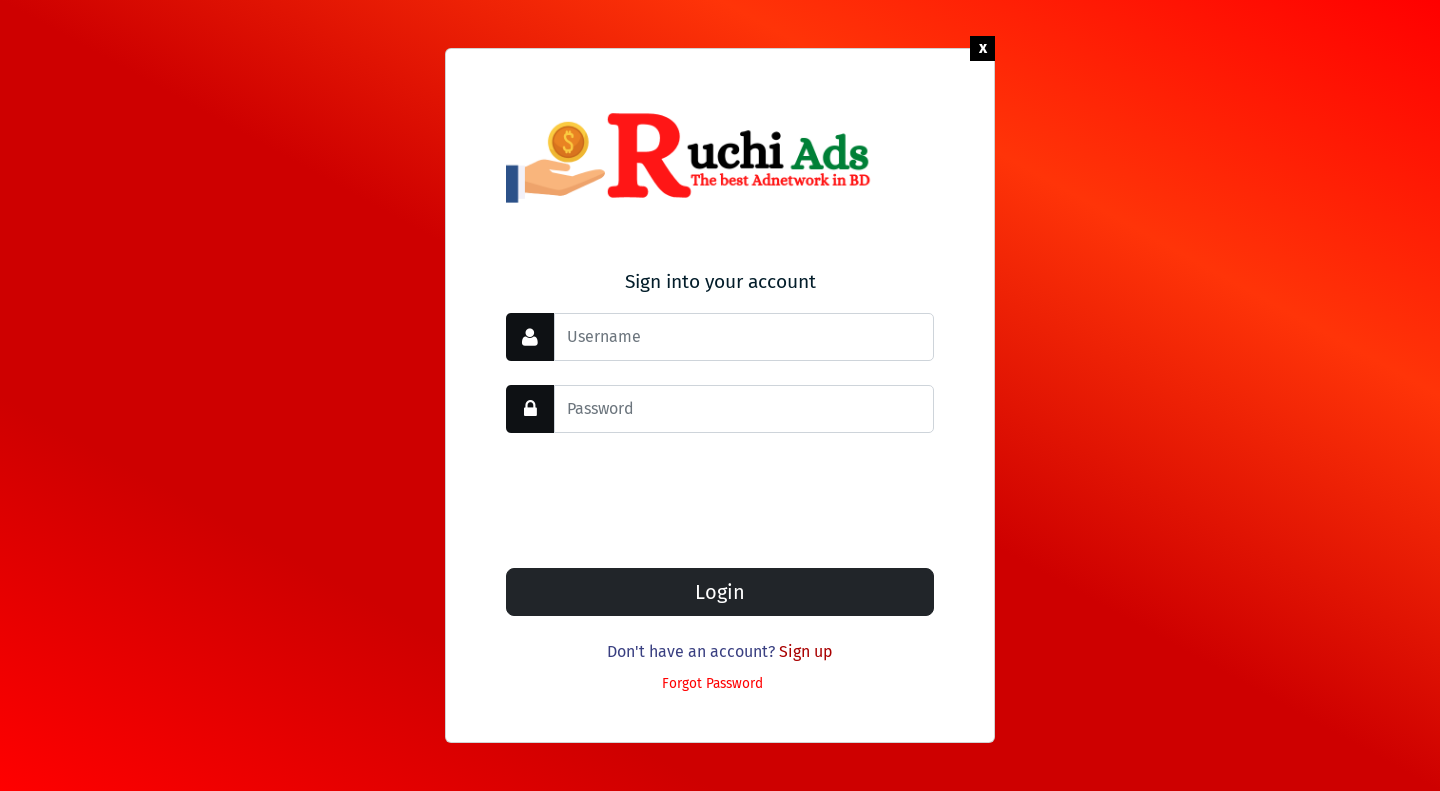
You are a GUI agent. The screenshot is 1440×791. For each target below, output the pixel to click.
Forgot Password (712, 683)
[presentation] (658, 496)
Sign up (806, 651)
